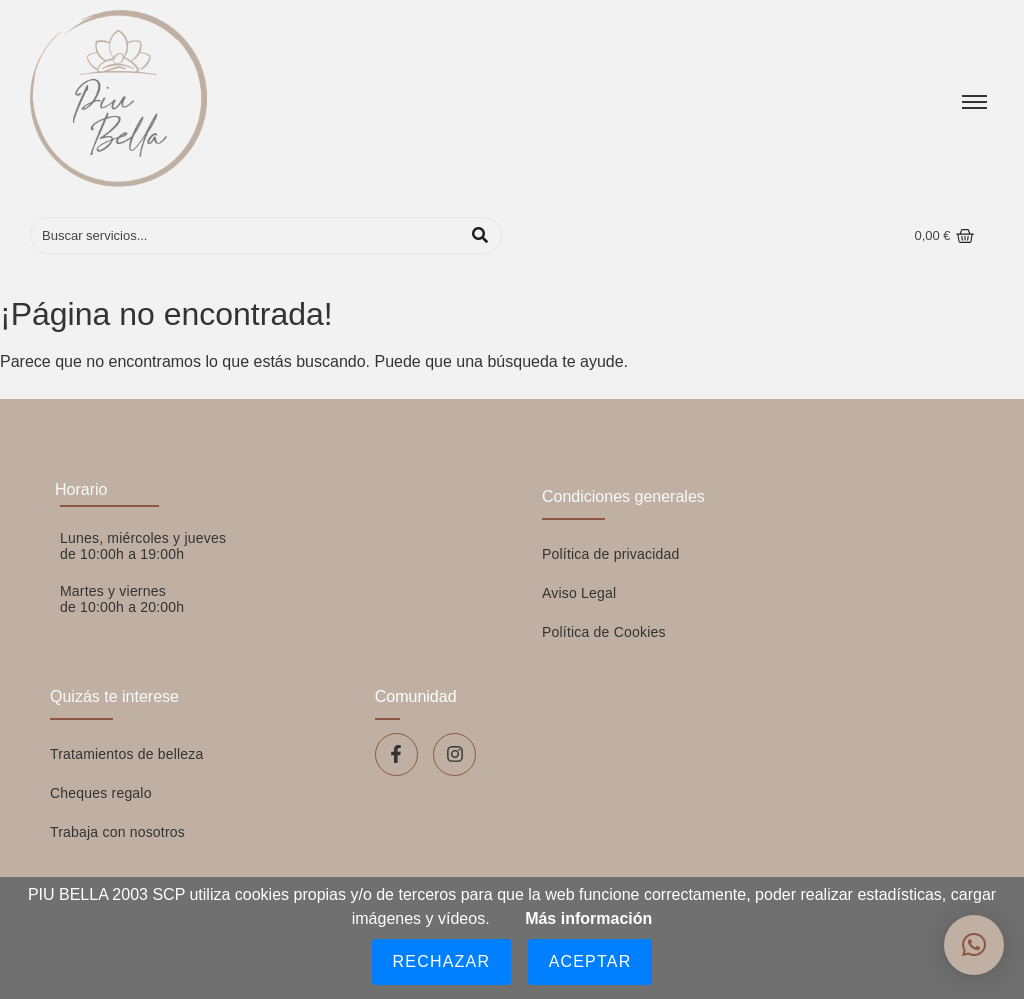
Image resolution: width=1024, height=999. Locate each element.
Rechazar (442, 961)
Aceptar (590, 961)
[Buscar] (245, 236)
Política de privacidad (610, 554)
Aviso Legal (579, 593)
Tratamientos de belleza (127, 754)
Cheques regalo (101, 793)
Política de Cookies (604, 632)
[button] (974, 945)
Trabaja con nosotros (117, 832)
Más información (588, 918)
